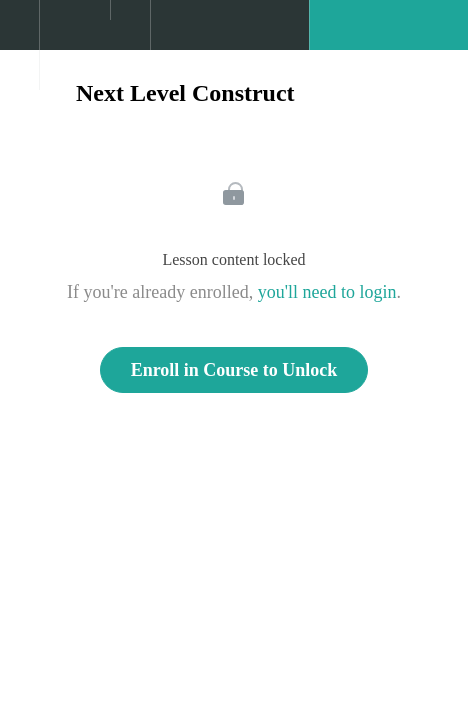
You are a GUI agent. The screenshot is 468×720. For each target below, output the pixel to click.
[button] (19, 35)
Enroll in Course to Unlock (234, 370)
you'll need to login (327, 292)
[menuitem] (74, 45)
